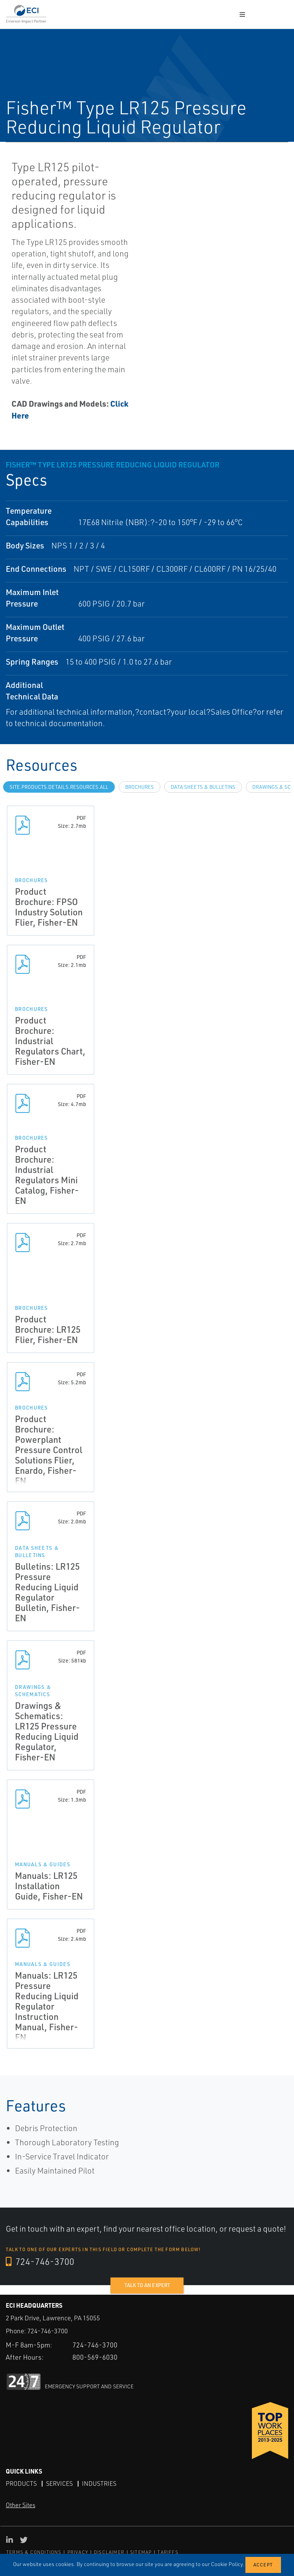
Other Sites (20, 2505)
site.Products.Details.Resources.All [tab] (59, 787)
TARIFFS (167, 2552)
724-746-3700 (40, 2261)
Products (21, 2483)
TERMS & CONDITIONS (34, 2552)
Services (59, 2483)
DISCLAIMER (109, 2552)
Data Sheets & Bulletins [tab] (203, 787)
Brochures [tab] (139, 787)
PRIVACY (77, 2552)
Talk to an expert (147, 2285)
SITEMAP (141, 2552)
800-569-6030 (95, 2357)
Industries (99, 2483)
